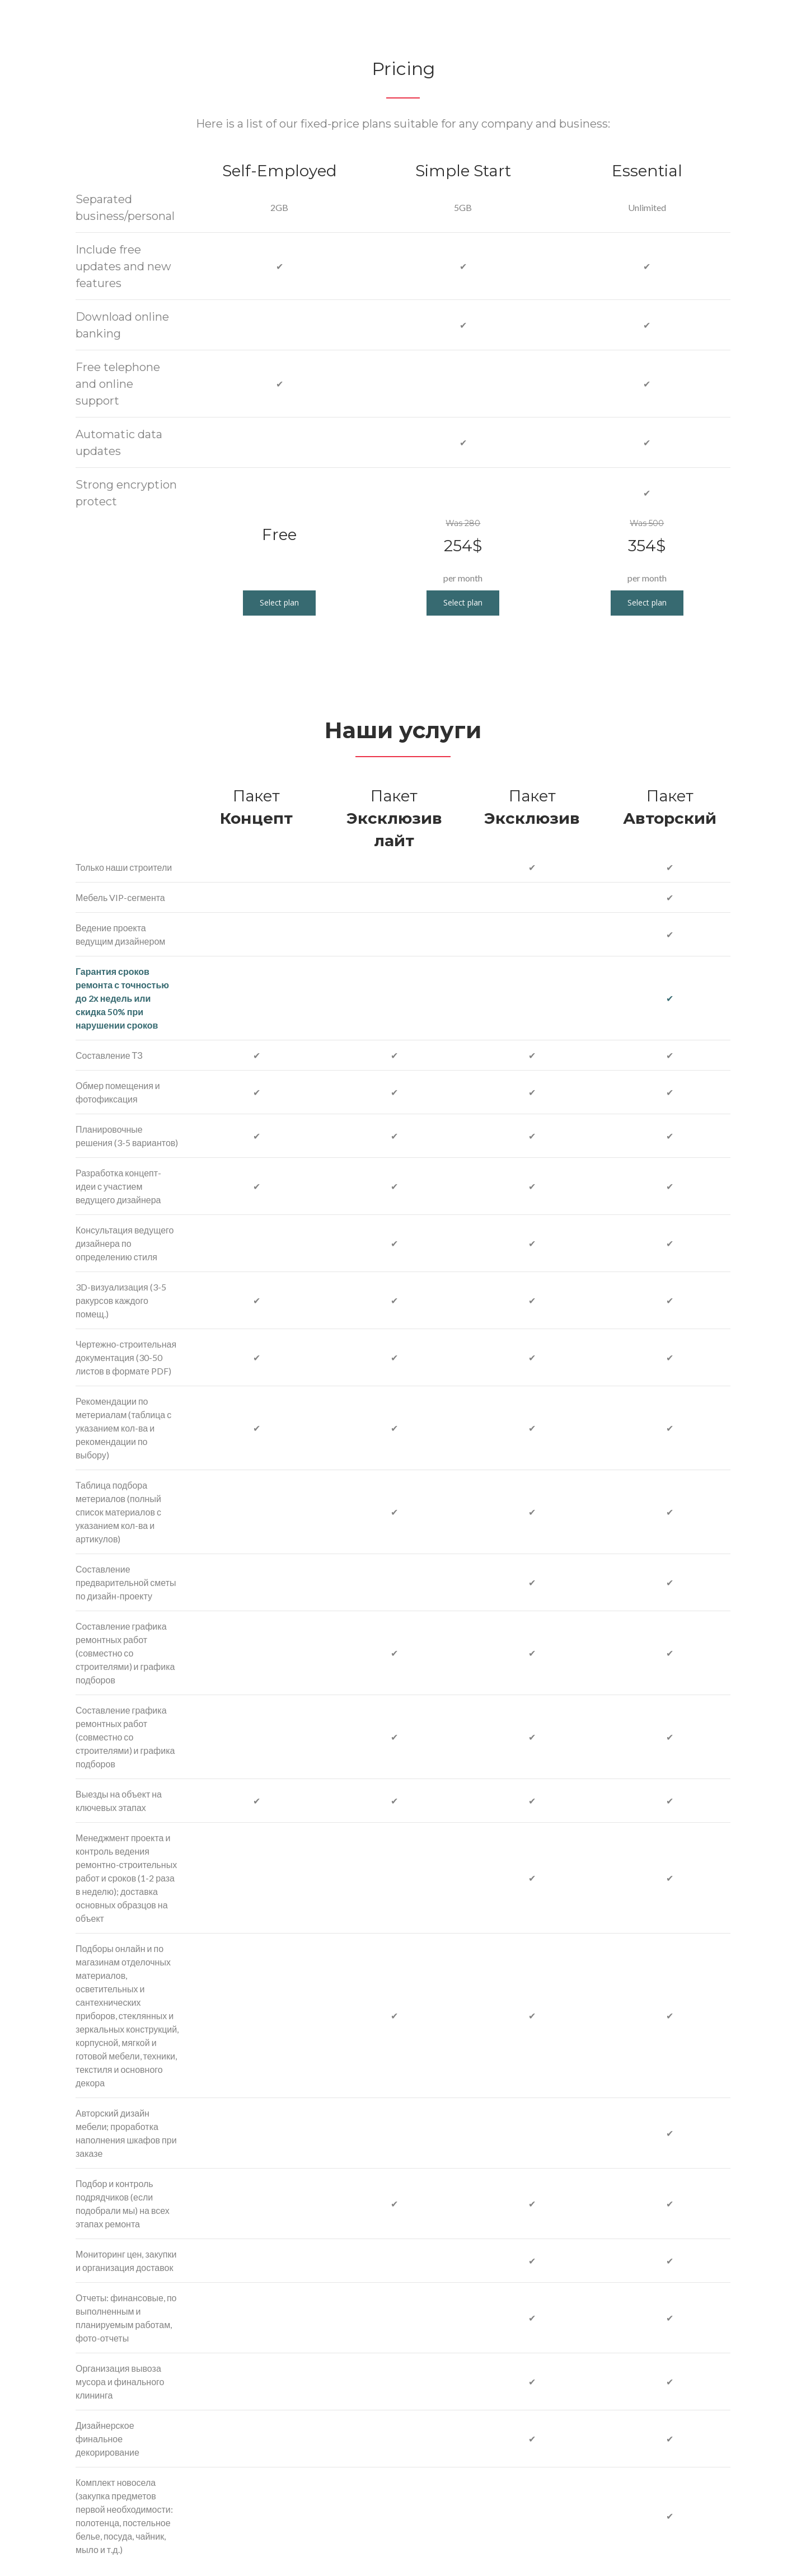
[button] (279, 603)
